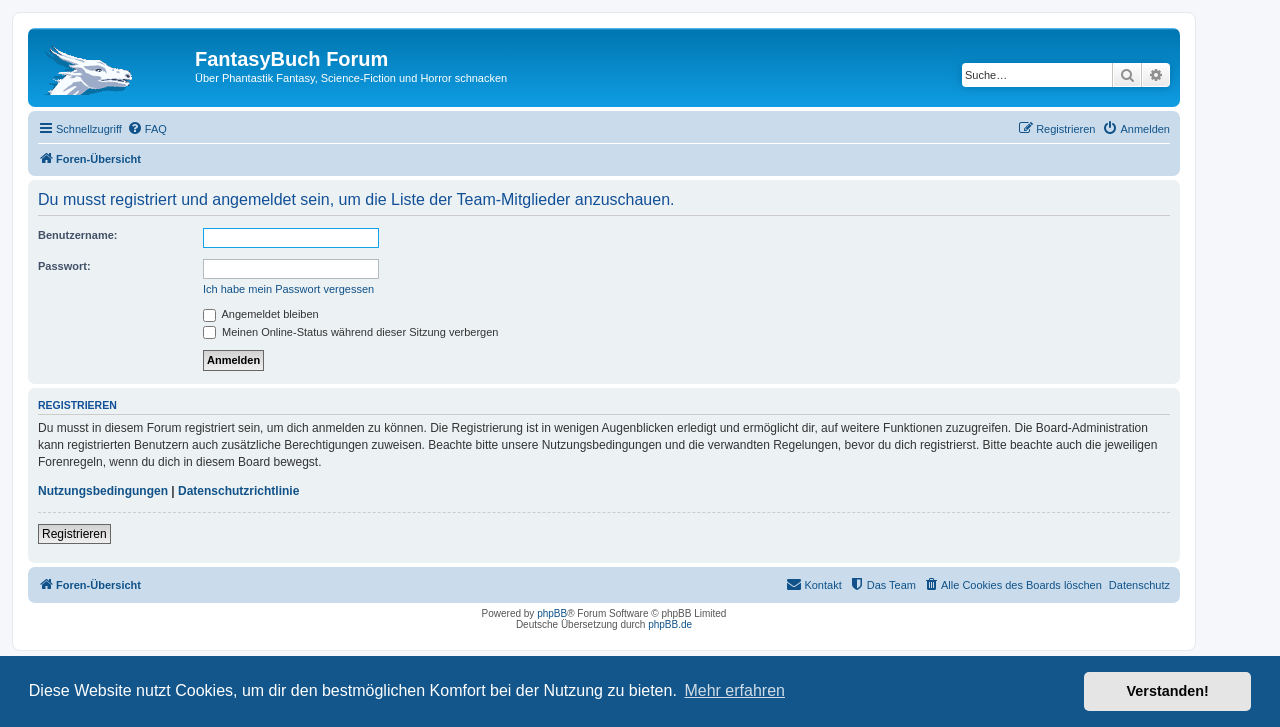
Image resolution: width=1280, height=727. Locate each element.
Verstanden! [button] (1168, 691)
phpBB (552, 613)
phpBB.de (670, 624)
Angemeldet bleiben (261, 314)
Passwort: (64, 266)
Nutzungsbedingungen (103, 491)
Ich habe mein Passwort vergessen (288, 289)
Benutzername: (77, 235)
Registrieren (74, 534)
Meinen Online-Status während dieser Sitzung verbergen (350, 332)
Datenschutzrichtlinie (238, 491)
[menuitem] (147, 129)
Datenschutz (1139, 585)
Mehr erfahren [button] (734, 690)
